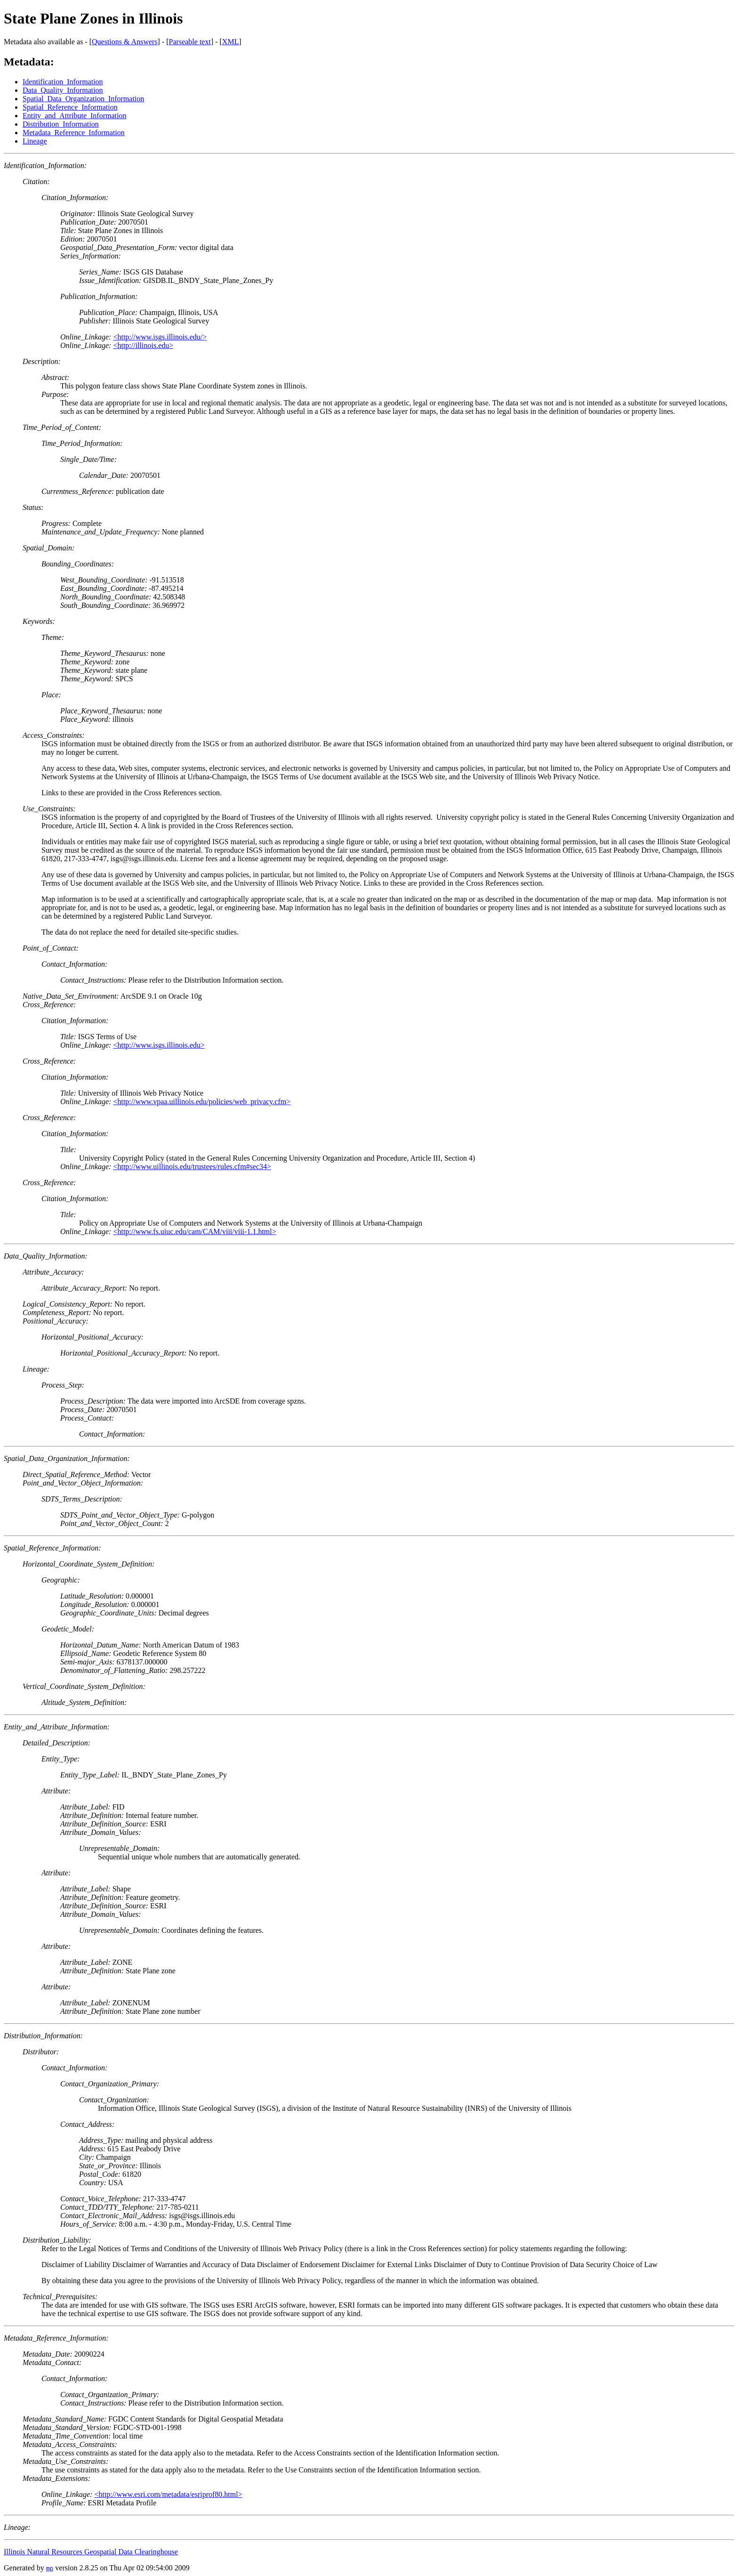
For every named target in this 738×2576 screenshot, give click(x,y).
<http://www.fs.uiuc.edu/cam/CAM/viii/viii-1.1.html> (194, 1231)
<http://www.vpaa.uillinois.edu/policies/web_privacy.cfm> (201, 1102)
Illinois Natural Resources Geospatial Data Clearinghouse (91, 2552)
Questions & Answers (125, 42)
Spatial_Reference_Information (70, 107)
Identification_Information (63, 82)
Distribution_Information (61, 124)
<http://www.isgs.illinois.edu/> (160, 337)
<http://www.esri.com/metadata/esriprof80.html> (168, 2494)
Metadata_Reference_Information (74, 133)
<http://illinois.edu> (143, 345)
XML (230, 42)
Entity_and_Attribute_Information (74, 116)
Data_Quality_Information (63, 90)
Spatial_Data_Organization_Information (83, 99)
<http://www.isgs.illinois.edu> (158, 1045)
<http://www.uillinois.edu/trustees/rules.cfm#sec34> (192, 1167)
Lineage (35, 141)
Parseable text (190, 42)
